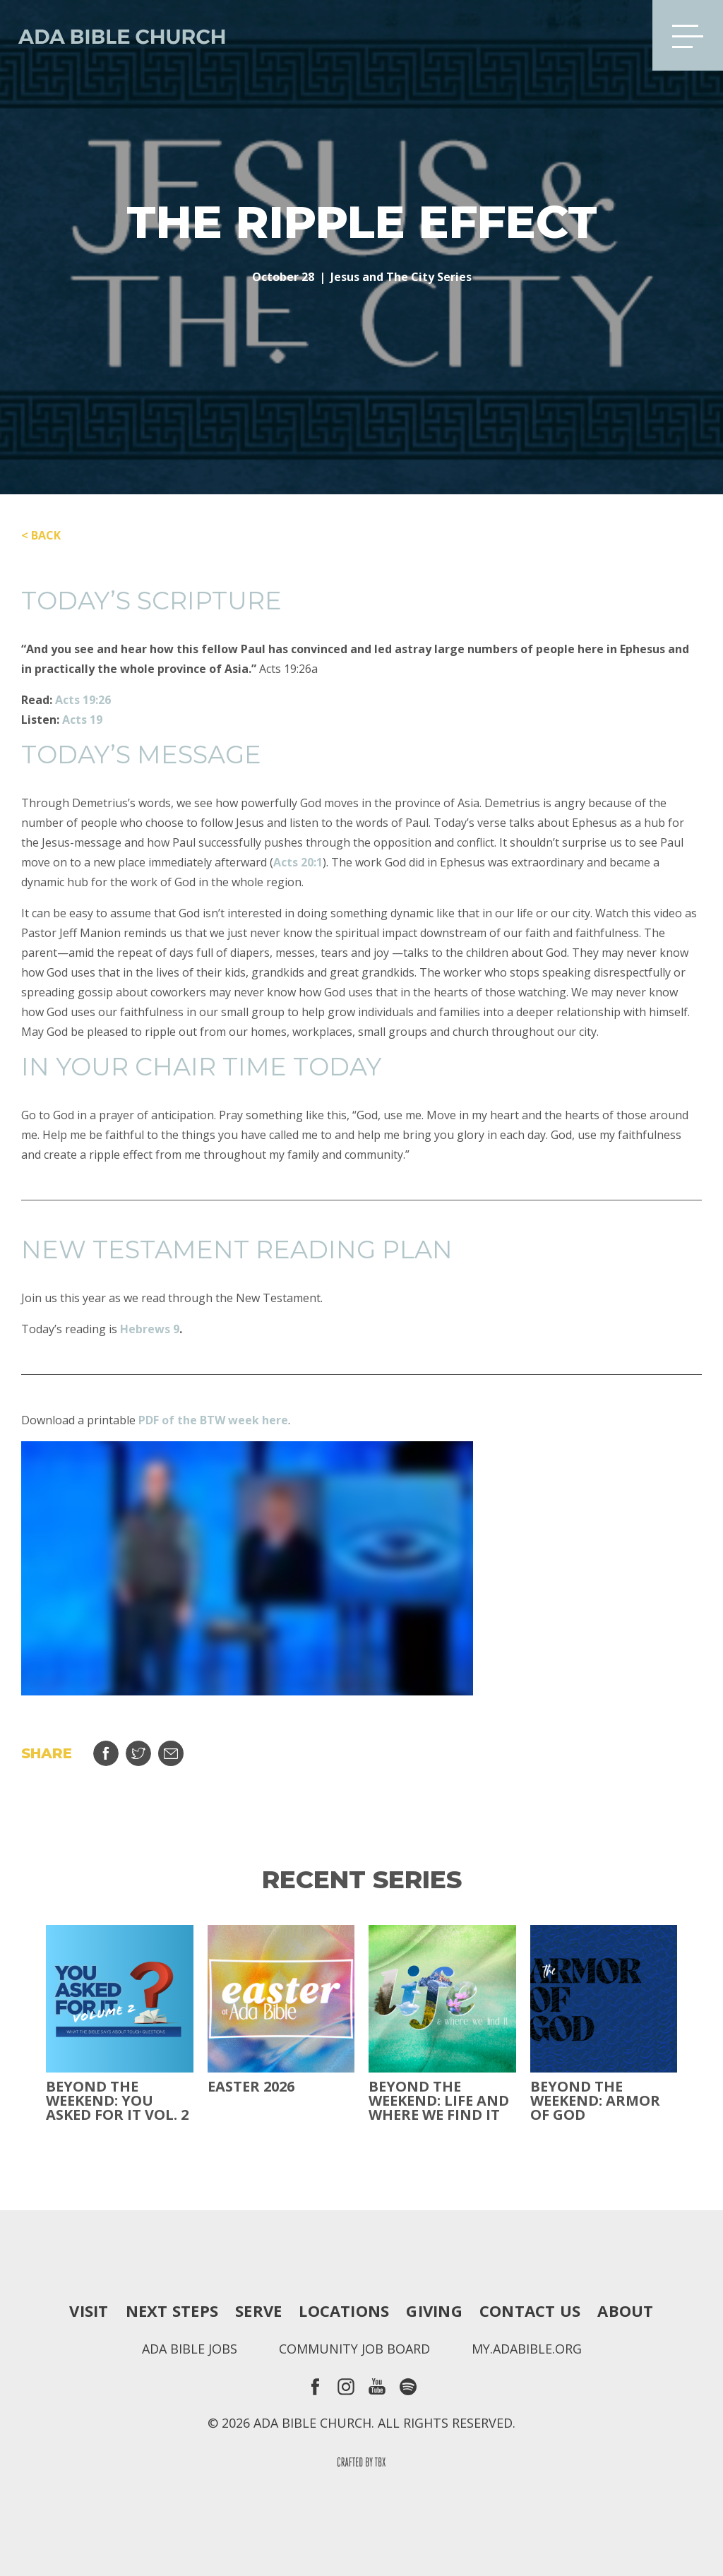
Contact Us (529, 2310)
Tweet (138, 1753)
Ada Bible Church (113, 35)
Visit (88, 2310)
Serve (258, 2310)
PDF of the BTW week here (213, 1420)
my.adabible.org (527, 2348)
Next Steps (172, 2310)
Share (106, 1753)
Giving (434, 2310)
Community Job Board (354, 2348)
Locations (344, 2310)
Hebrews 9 (149, 1329)
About (625, 2310)
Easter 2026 (251, 2087)
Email (171, 1753)
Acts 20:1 (298, 862)
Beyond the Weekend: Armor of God (595, 2101)
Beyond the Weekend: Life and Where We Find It (439, 2101)
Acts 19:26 (83, 700)
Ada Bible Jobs (189, 2348)
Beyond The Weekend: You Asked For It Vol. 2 (117, 2101)
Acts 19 (82, 719)
